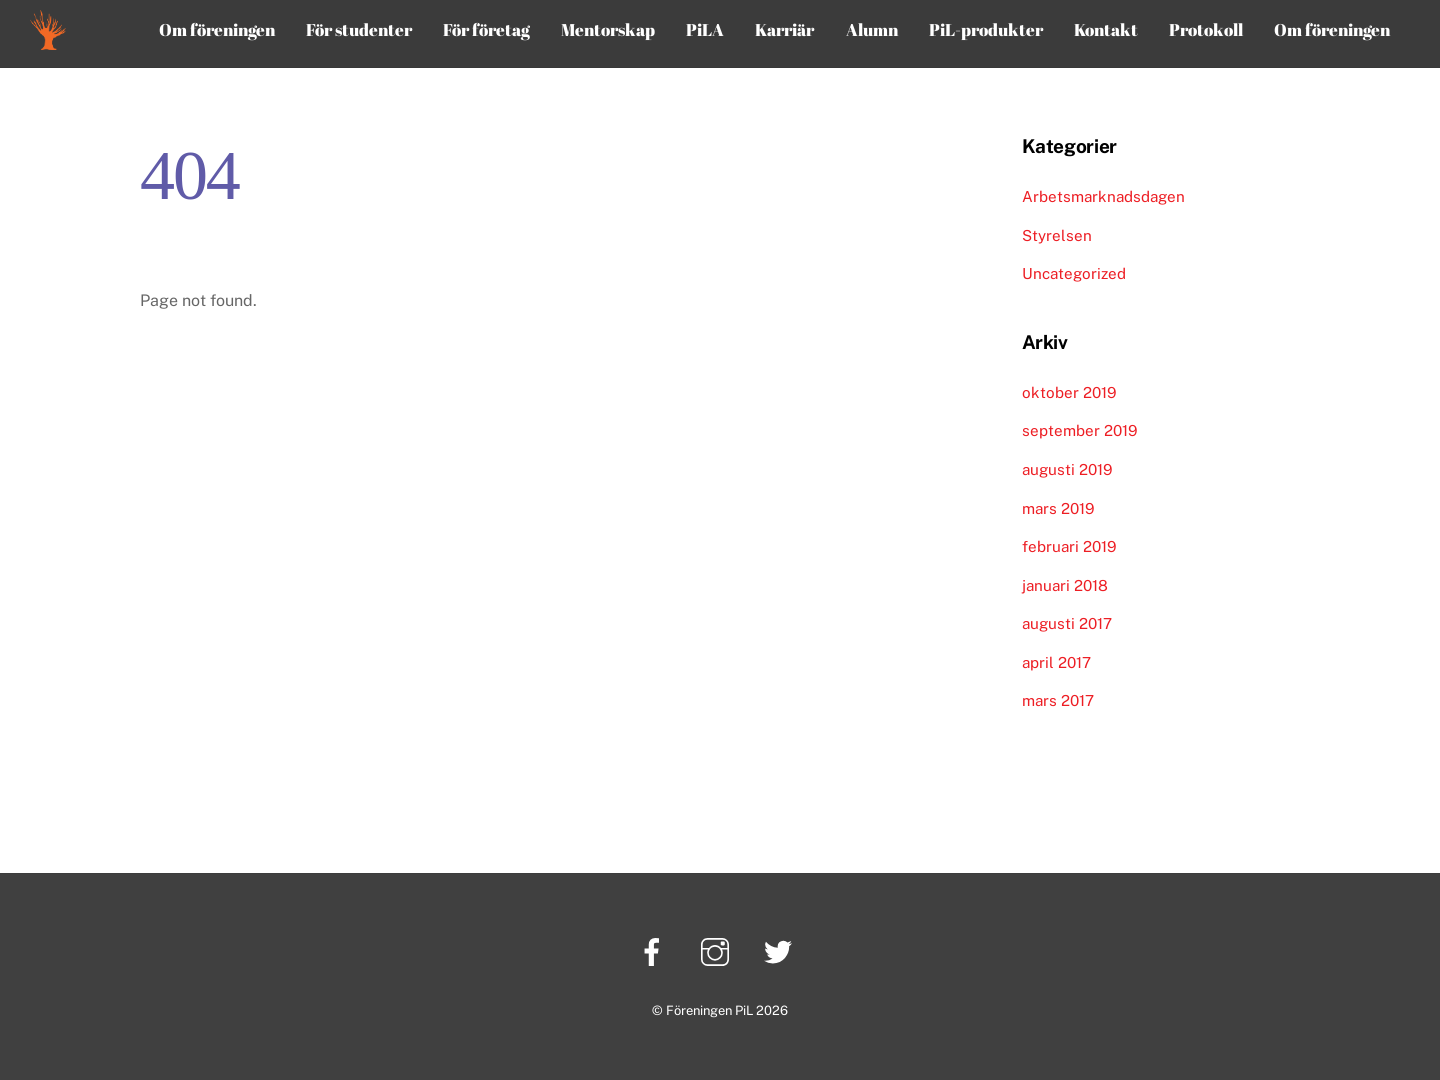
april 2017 (1056, 662)
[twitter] (781, 950)
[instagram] (718, 950)
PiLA (705, 29)
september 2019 (1079, 430)
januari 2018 (1065, 585)
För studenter (359, 29)
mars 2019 (1058, 508)
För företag (486, 29)
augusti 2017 (1067, 623)
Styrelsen (1057, 235)
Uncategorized (1074, 273)
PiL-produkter (986, 29)
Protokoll (1206, 29)
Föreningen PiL (709, 1010)
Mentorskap (608, 29)
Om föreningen (217, 29)
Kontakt (1106, 29)
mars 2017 (1058, 700)
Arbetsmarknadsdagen (1103, 196)
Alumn (872, 29)
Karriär (784, 29)
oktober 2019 (1069, 392)
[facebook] (655, 950)
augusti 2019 (1067, 469)
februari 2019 (1069, 546)
